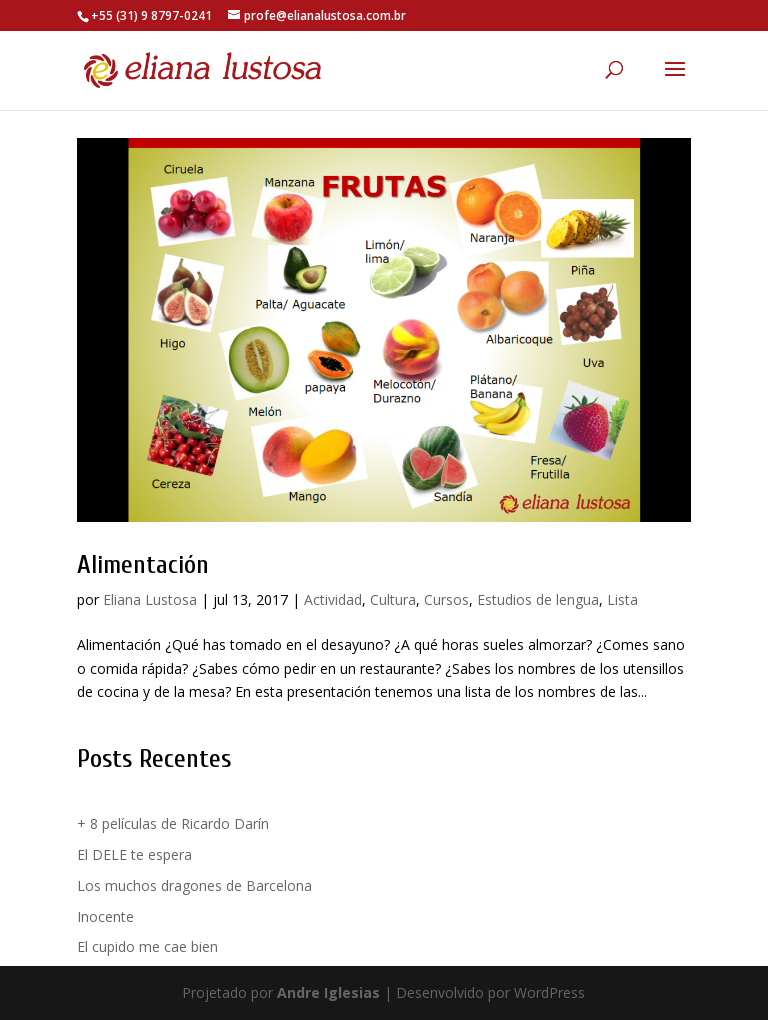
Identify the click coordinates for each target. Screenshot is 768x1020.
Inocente (105, 916)
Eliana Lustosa (150, 599)
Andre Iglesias (328, 992)
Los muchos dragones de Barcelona (194, 885)
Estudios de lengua (538, 599)
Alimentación (143, 565)
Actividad (333, 599)
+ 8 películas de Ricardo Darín (173, 823)
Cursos (446, 599)
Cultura (393, 599)
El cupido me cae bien (147, 946)
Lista (622, 599)
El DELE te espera (134, 854)
